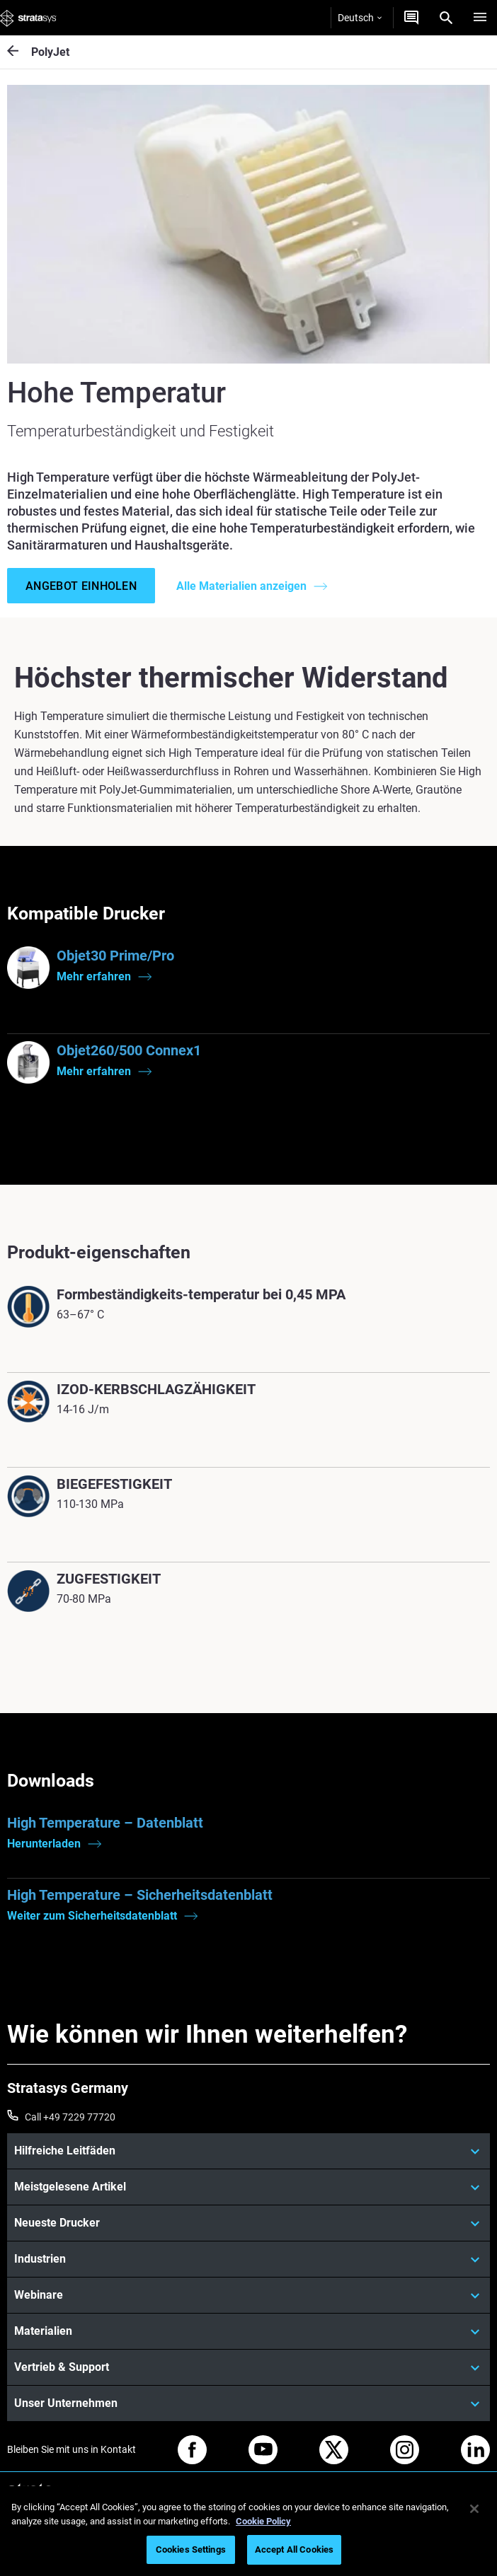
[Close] (474, 2508)
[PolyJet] (19, 52)
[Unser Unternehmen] (248, 2403)
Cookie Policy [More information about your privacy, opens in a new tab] (263, 2521)
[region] (248, 2531)
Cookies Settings (191, 2549)
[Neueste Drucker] (248, 2223)
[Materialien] (248, 2331)
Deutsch (360, 17)
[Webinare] (248, 2295)
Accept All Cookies (294, 2549)
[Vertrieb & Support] (248, 2367)
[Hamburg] (480, 17)
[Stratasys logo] (28, 17)
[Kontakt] (411, 17)
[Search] (446, 17)
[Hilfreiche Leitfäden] (248, 2151)
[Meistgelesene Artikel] (248, 2187)
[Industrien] (248, 2259)
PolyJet (50, 52)
